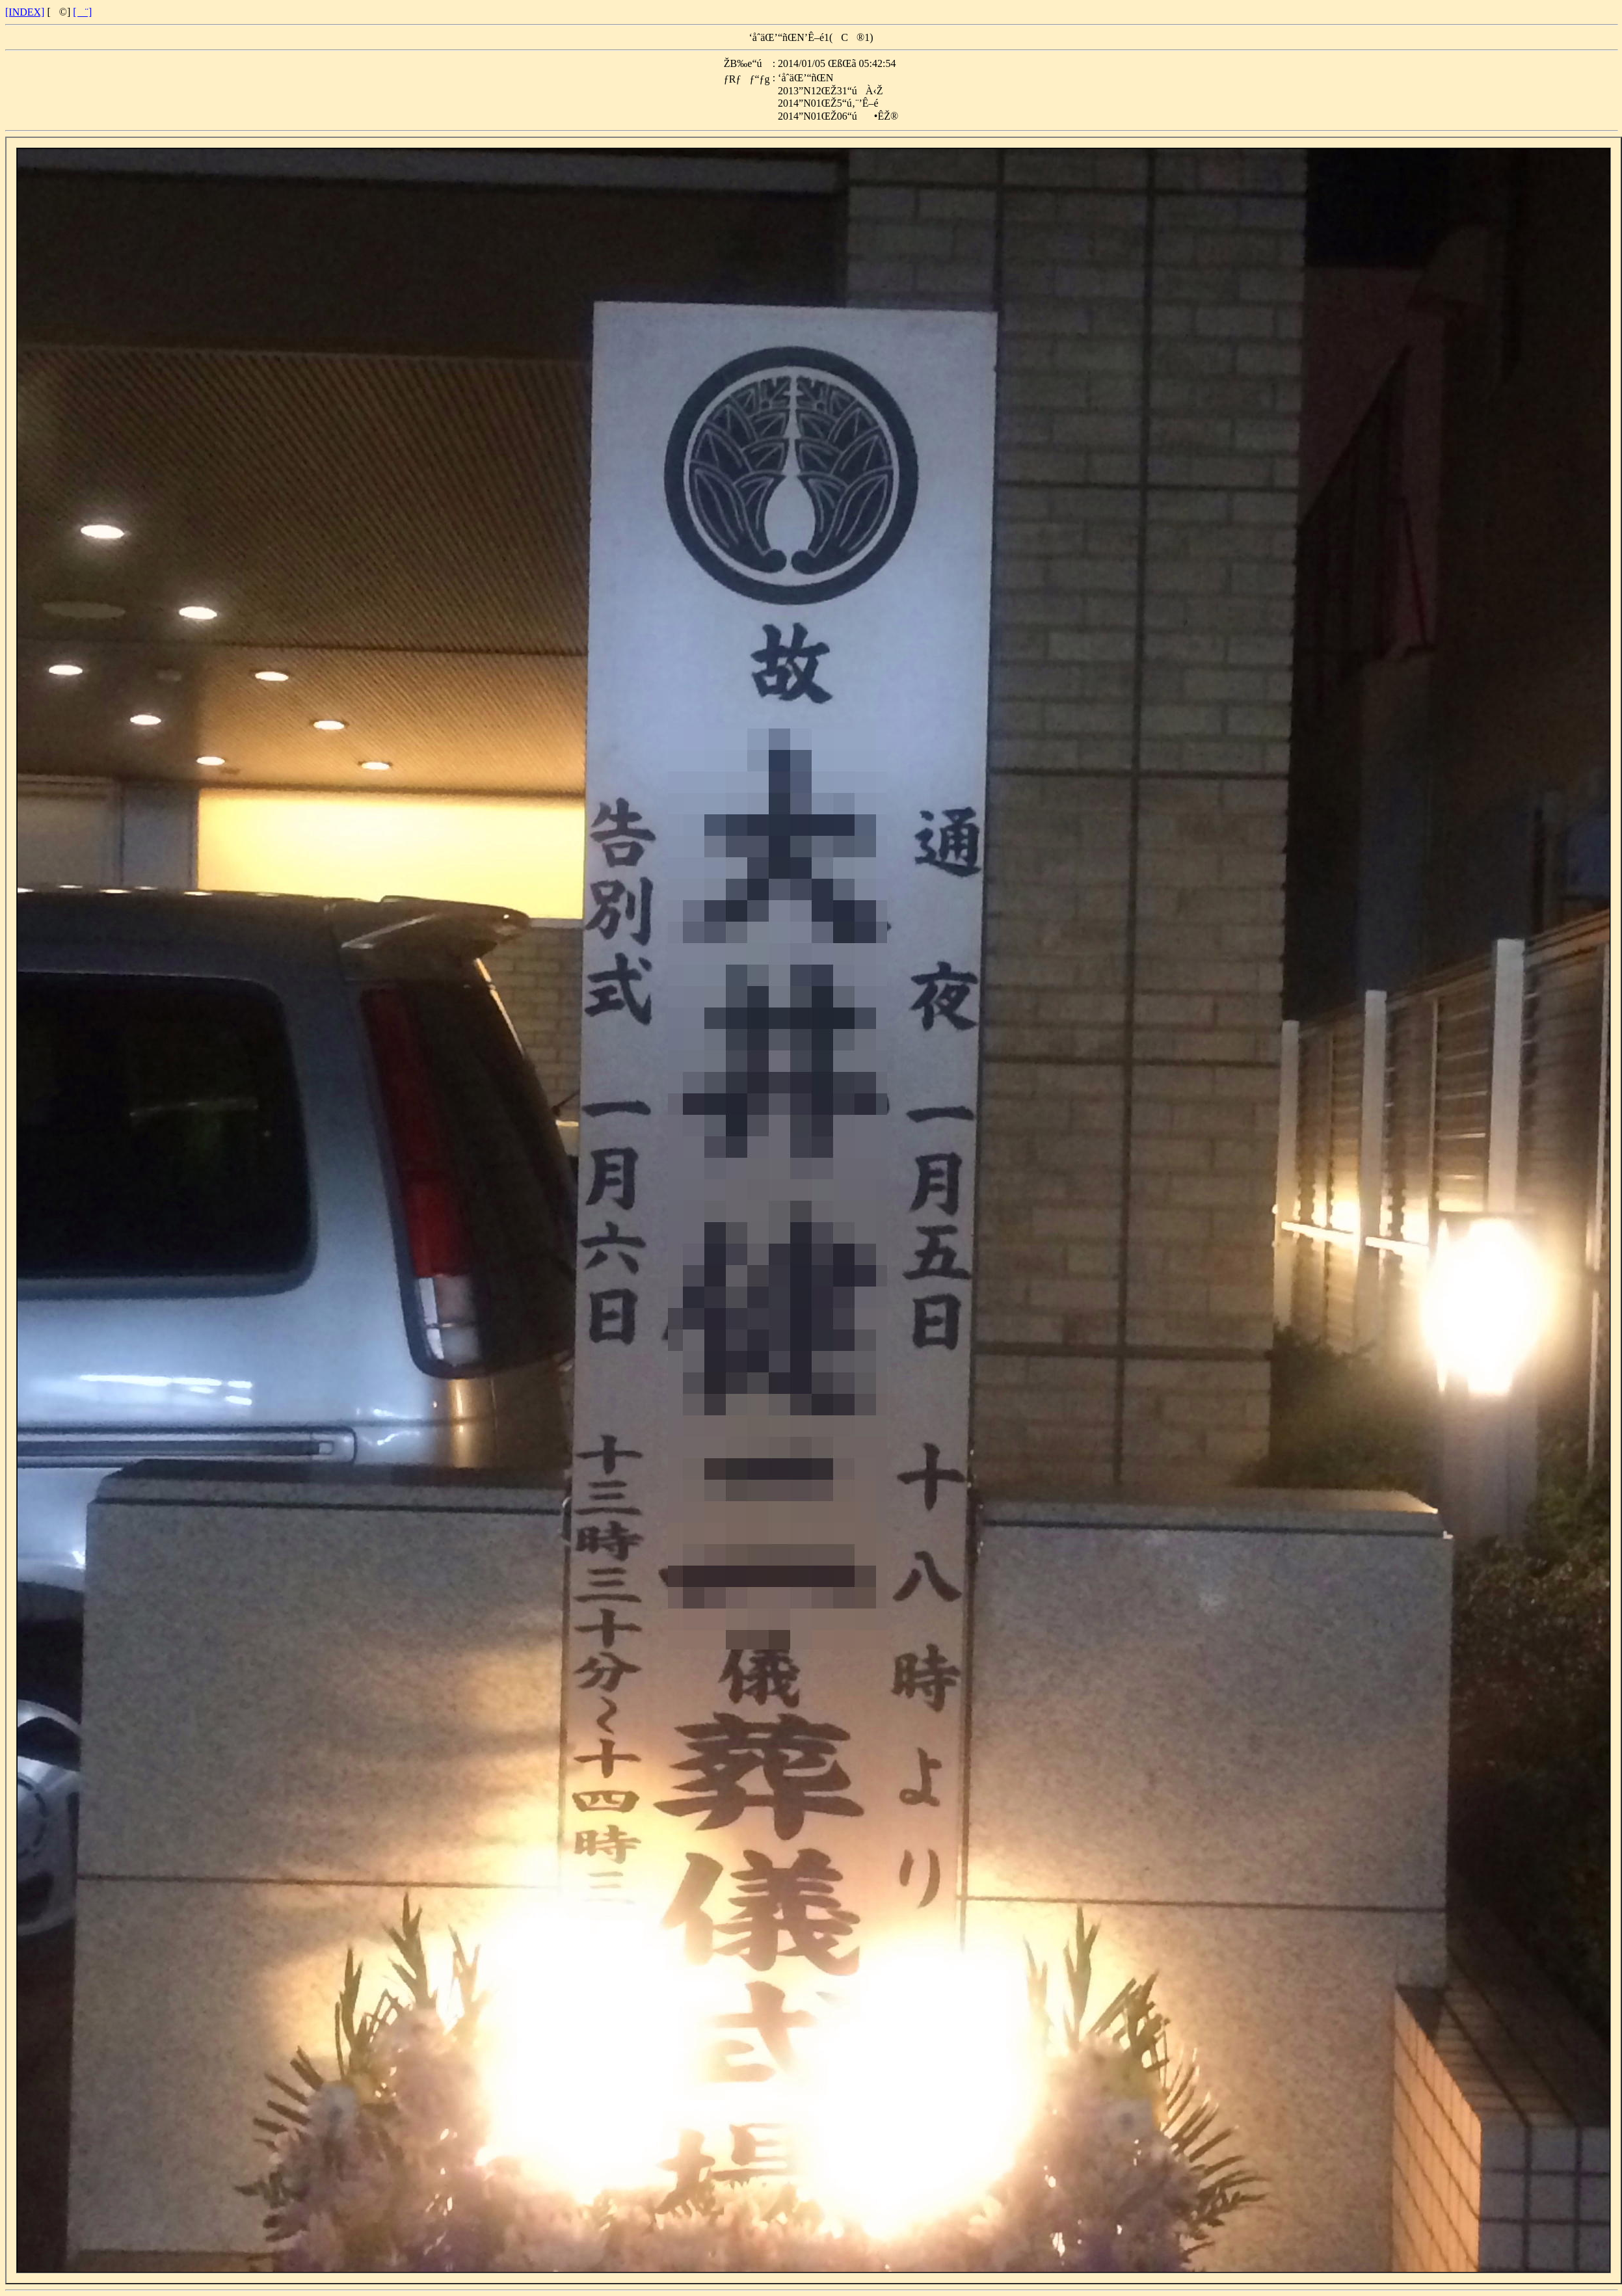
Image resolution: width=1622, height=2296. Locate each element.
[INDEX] (24, 12)
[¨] (82, 12)
